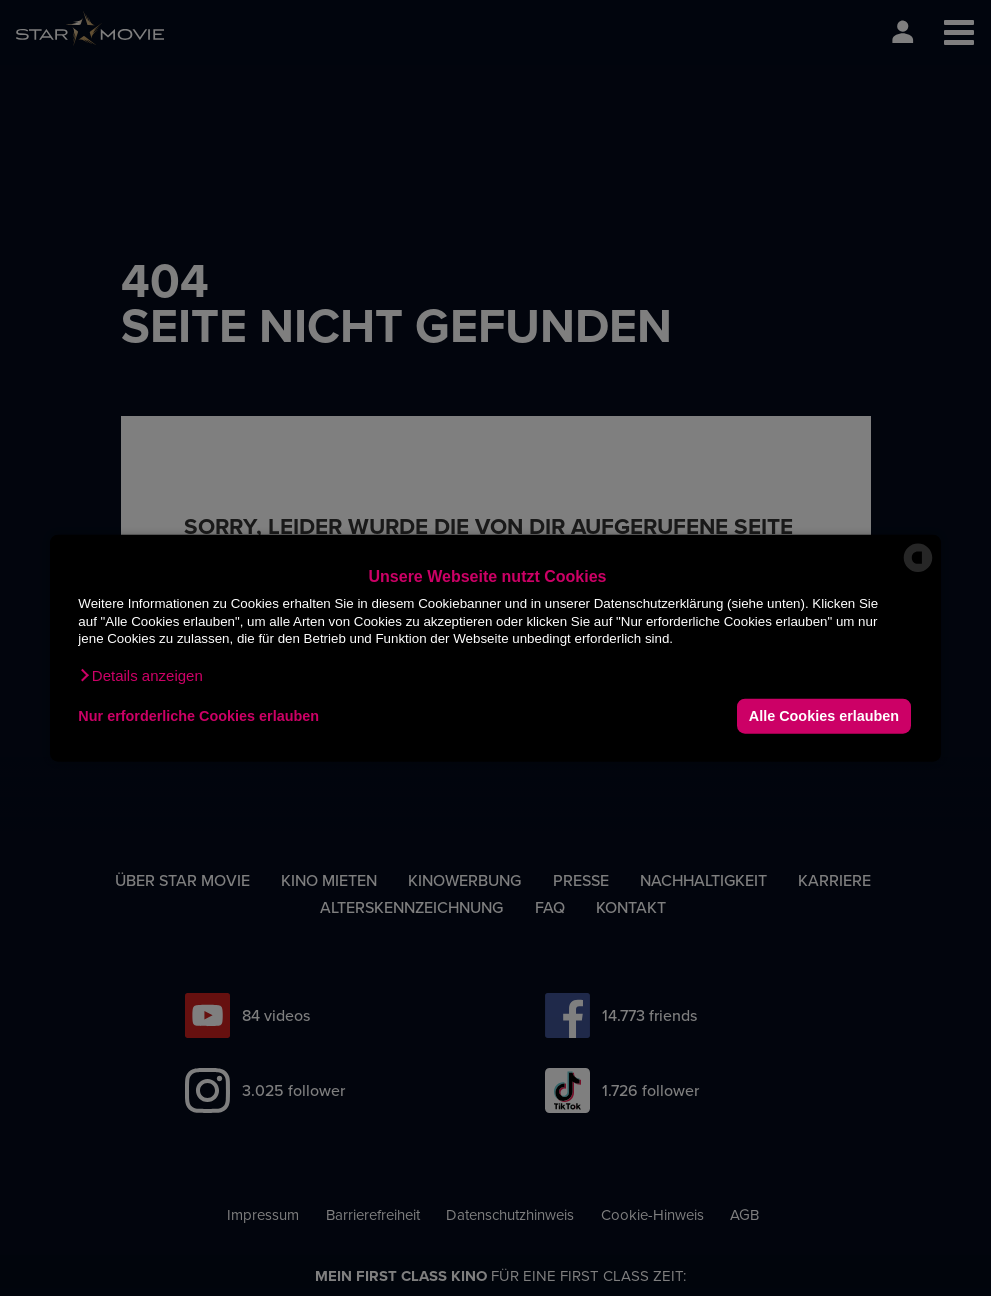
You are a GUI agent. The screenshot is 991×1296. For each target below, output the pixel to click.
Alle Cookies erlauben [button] (824, 716)
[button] (140, 675)
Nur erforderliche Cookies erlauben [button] (198, 716)
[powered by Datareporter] (918, 570)
